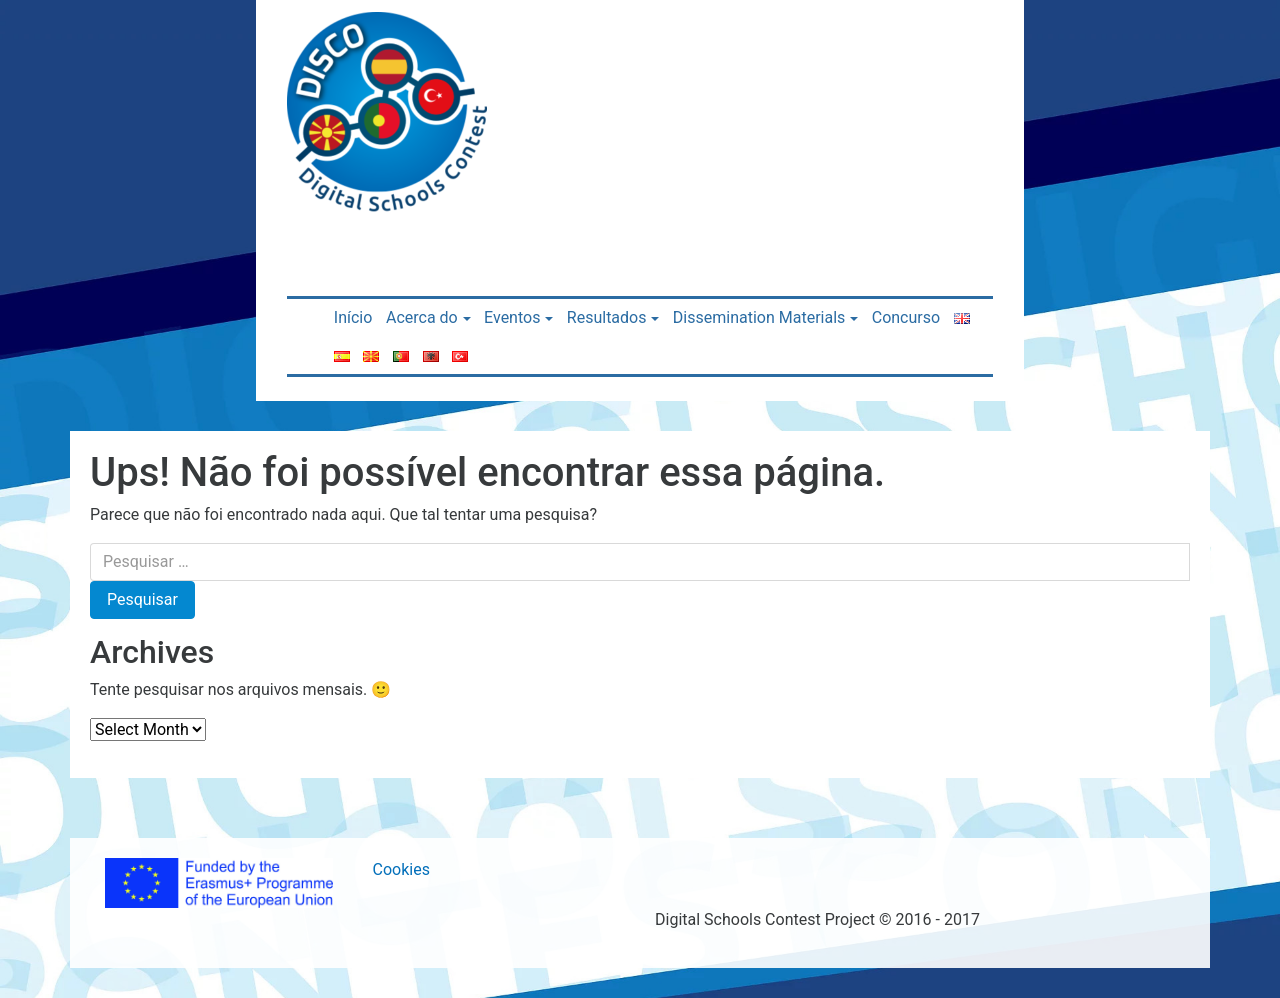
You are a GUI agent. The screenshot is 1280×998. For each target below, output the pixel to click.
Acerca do (422, 317)
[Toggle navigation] (528, 28)
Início (353, 317)
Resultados (607, 317)
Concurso (906, 317)
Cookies (401, 869)
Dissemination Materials (759, 317)
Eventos (512, 317)
